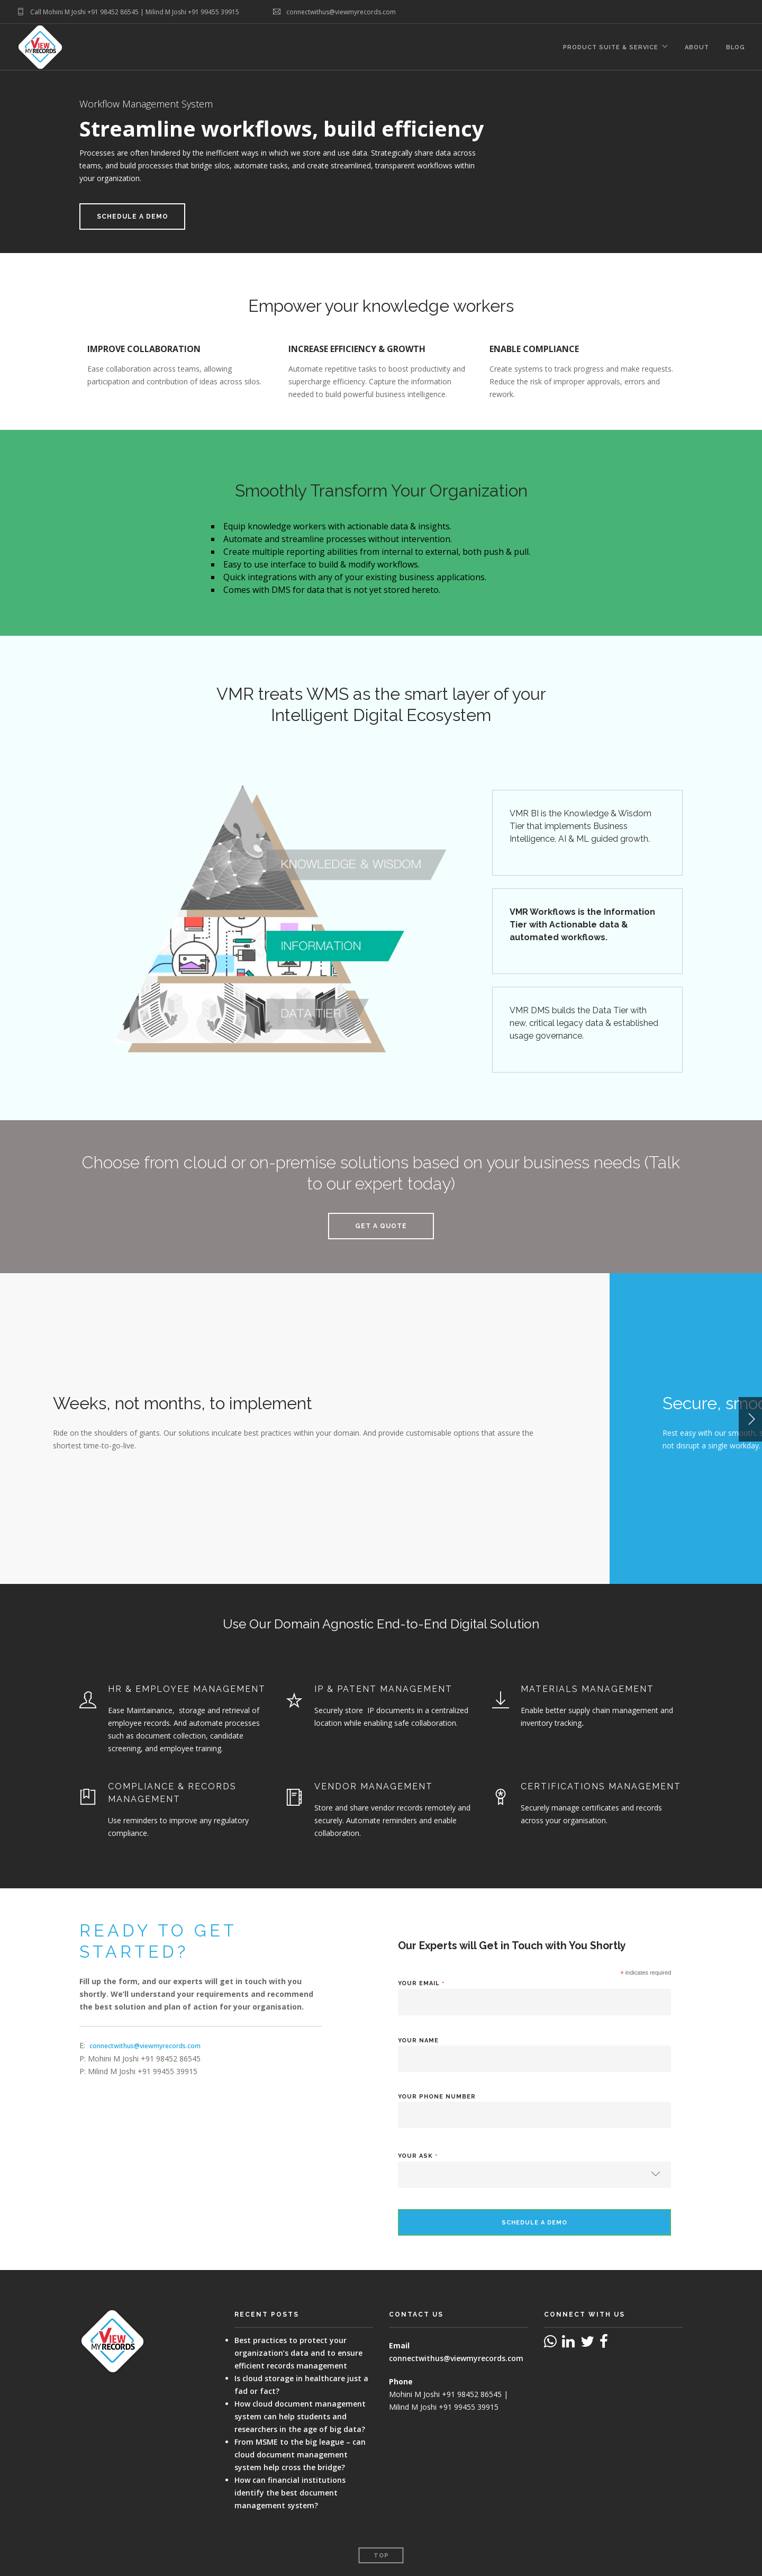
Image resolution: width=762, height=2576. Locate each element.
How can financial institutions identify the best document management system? (290, 2492)
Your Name (418, 2040)
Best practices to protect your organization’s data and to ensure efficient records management (298, 2353)
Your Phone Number (437, 2096)
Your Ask (418, 2156)
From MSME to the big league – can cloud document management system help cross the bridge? (300, 2454)
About (697, 47)
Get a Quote (381, 1226)
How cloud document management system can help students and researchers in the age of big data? (300, 2416)
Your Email (421, 1983)
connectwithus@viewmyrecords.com (145, 2045)
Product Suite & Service (610, 47)
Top (381, 2555)
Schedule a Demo (132, 216)
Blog (735, 47)
